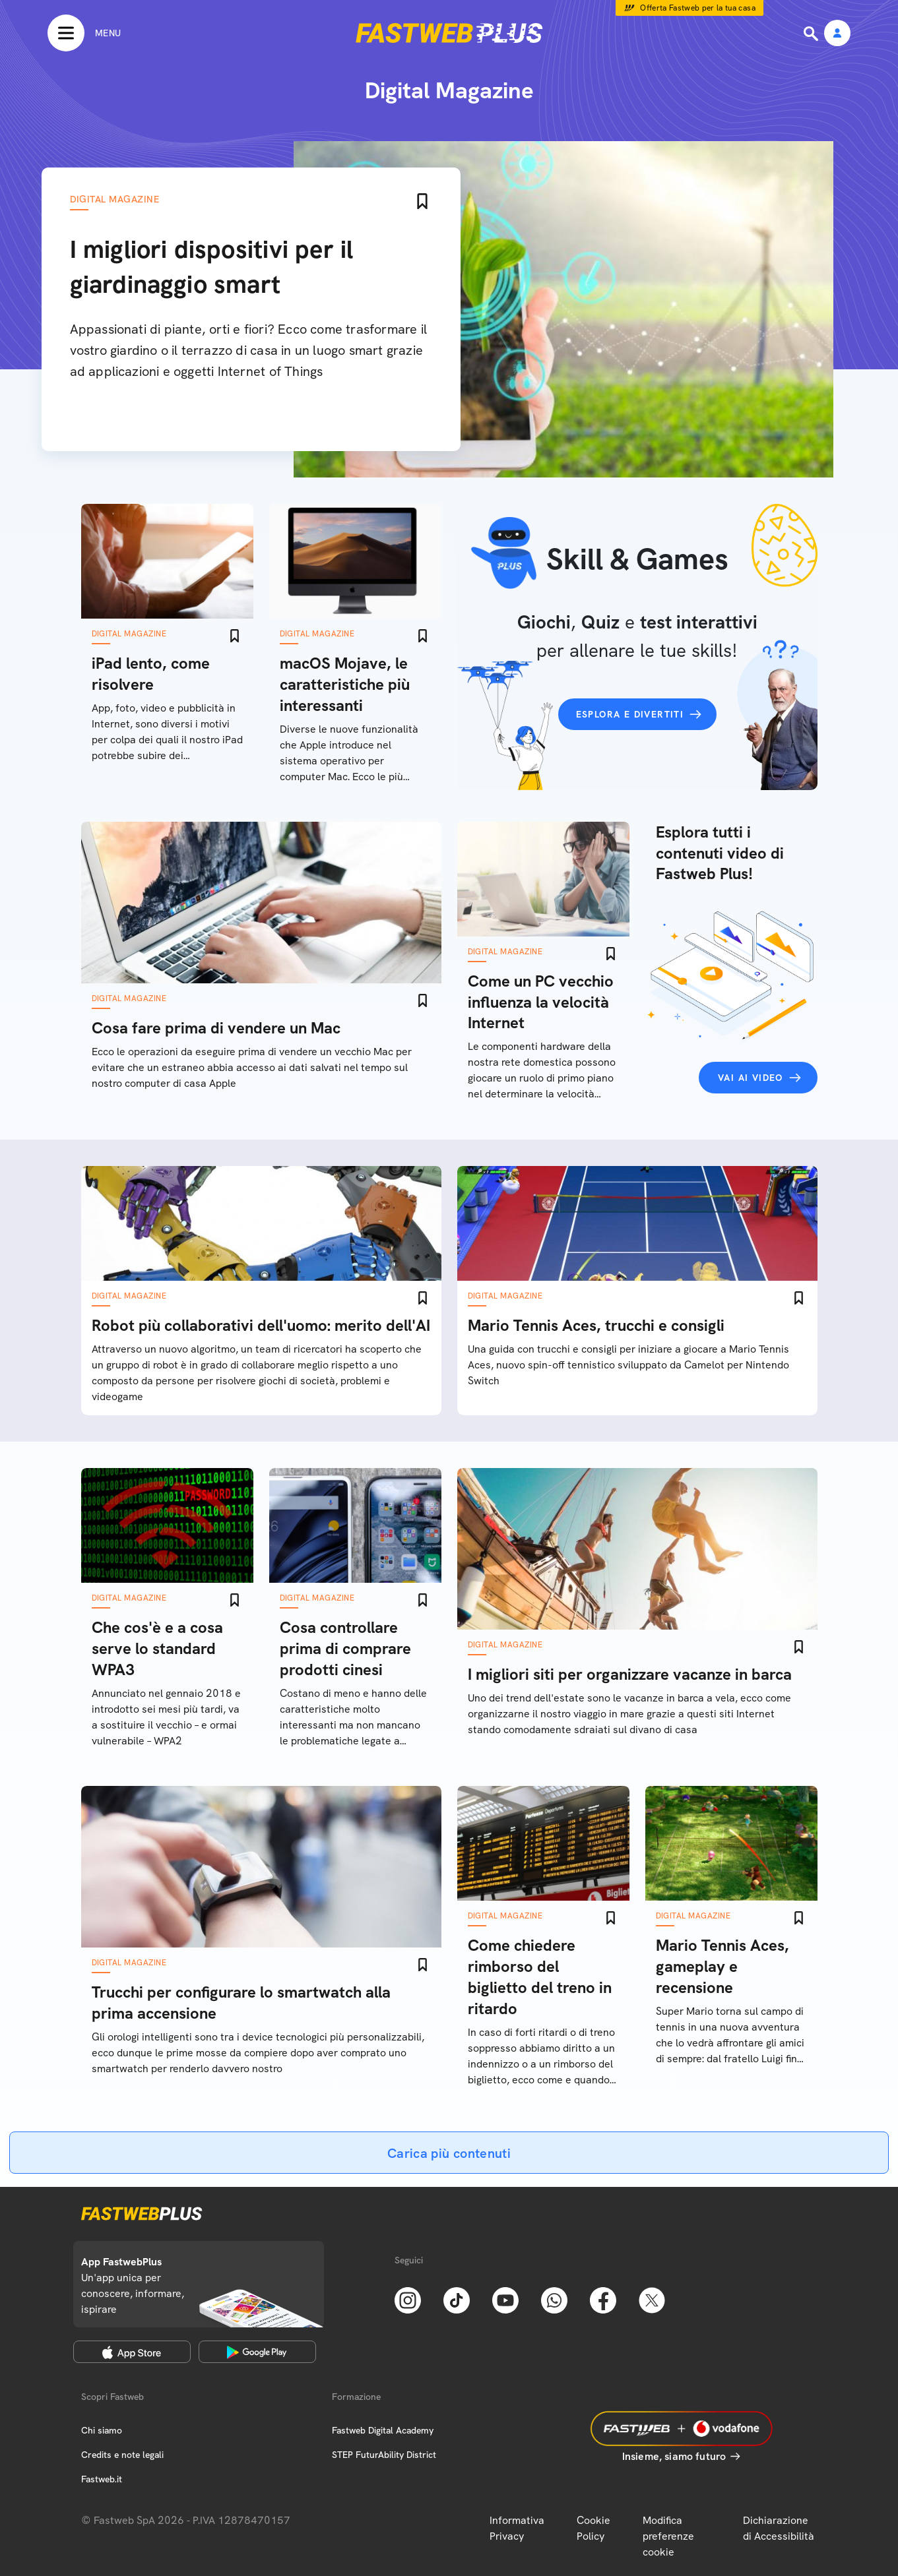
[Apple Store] (132, 2352)
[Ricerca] (812, 33)
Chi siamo (101, 2430)
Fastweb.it (101, 2479)
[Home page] (449, 33)
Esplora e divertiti (630, 714)
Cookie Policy (593, 2528)
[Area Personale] (837, 34)
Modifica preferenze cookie (668, 2536)
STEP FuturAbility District (384, 2455)
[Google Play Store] (257, 2352)
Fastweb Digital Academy (382, 2430)
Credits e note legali (122, 2455)
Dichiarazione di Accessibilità (778, 2528)
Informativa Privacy (517, 2528)
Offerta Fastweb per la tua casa (697, 8)
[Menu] (84, 33)
